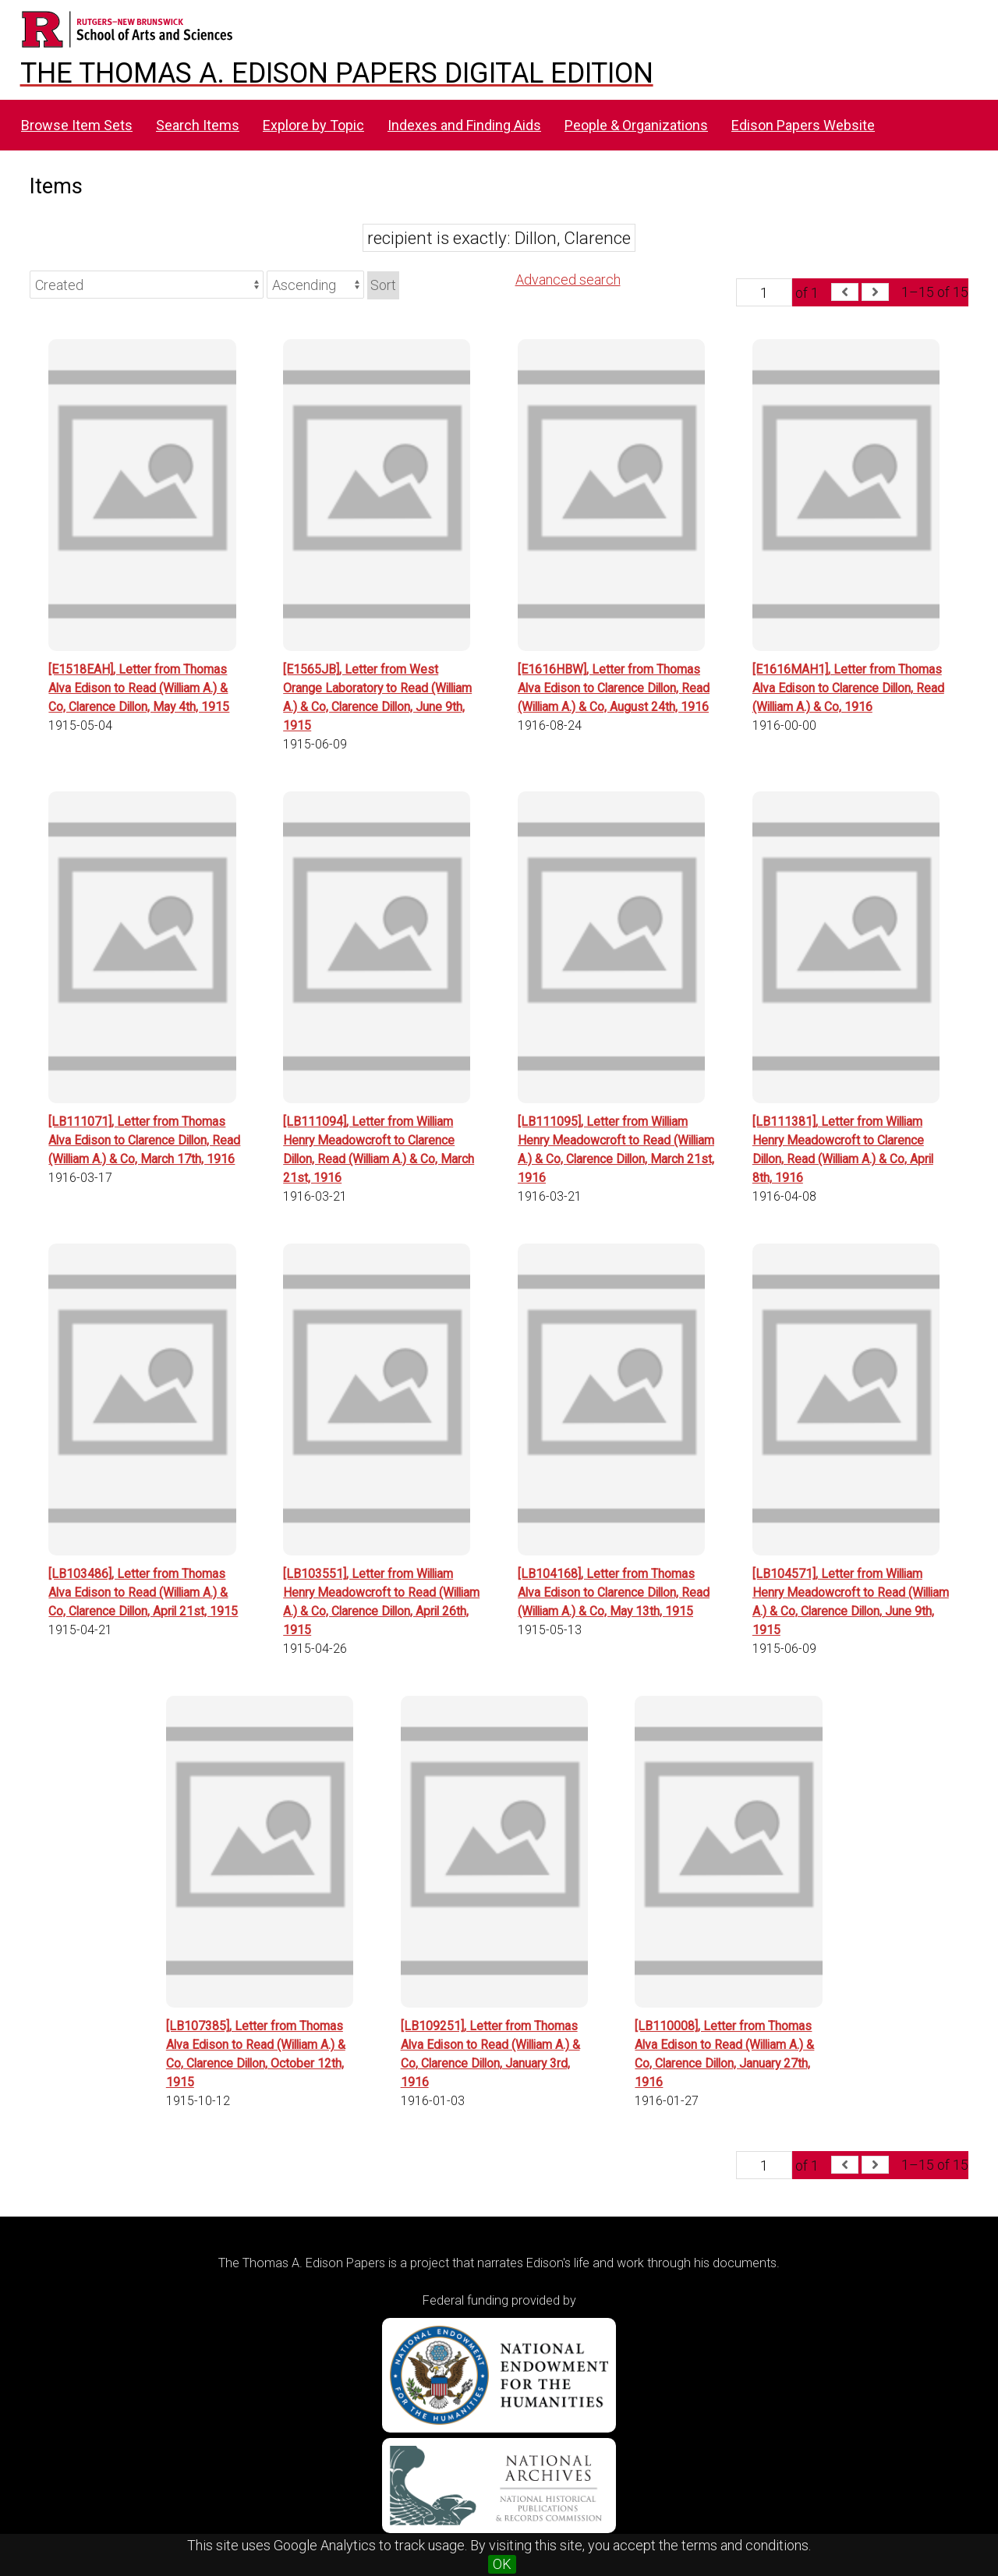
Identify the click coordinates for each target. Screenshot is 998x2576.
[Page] (764, 292)
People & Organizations (636, 125)
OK (502, 2564)
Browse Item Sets (77, 125)
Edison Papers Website (803, 125)
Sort (383, 285)
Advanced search (568, 279)
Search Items (197, 125)
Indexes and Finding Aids (464, 125)
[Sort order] (315, 285)
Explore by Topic (313, 125)
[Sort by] (147, 285)
